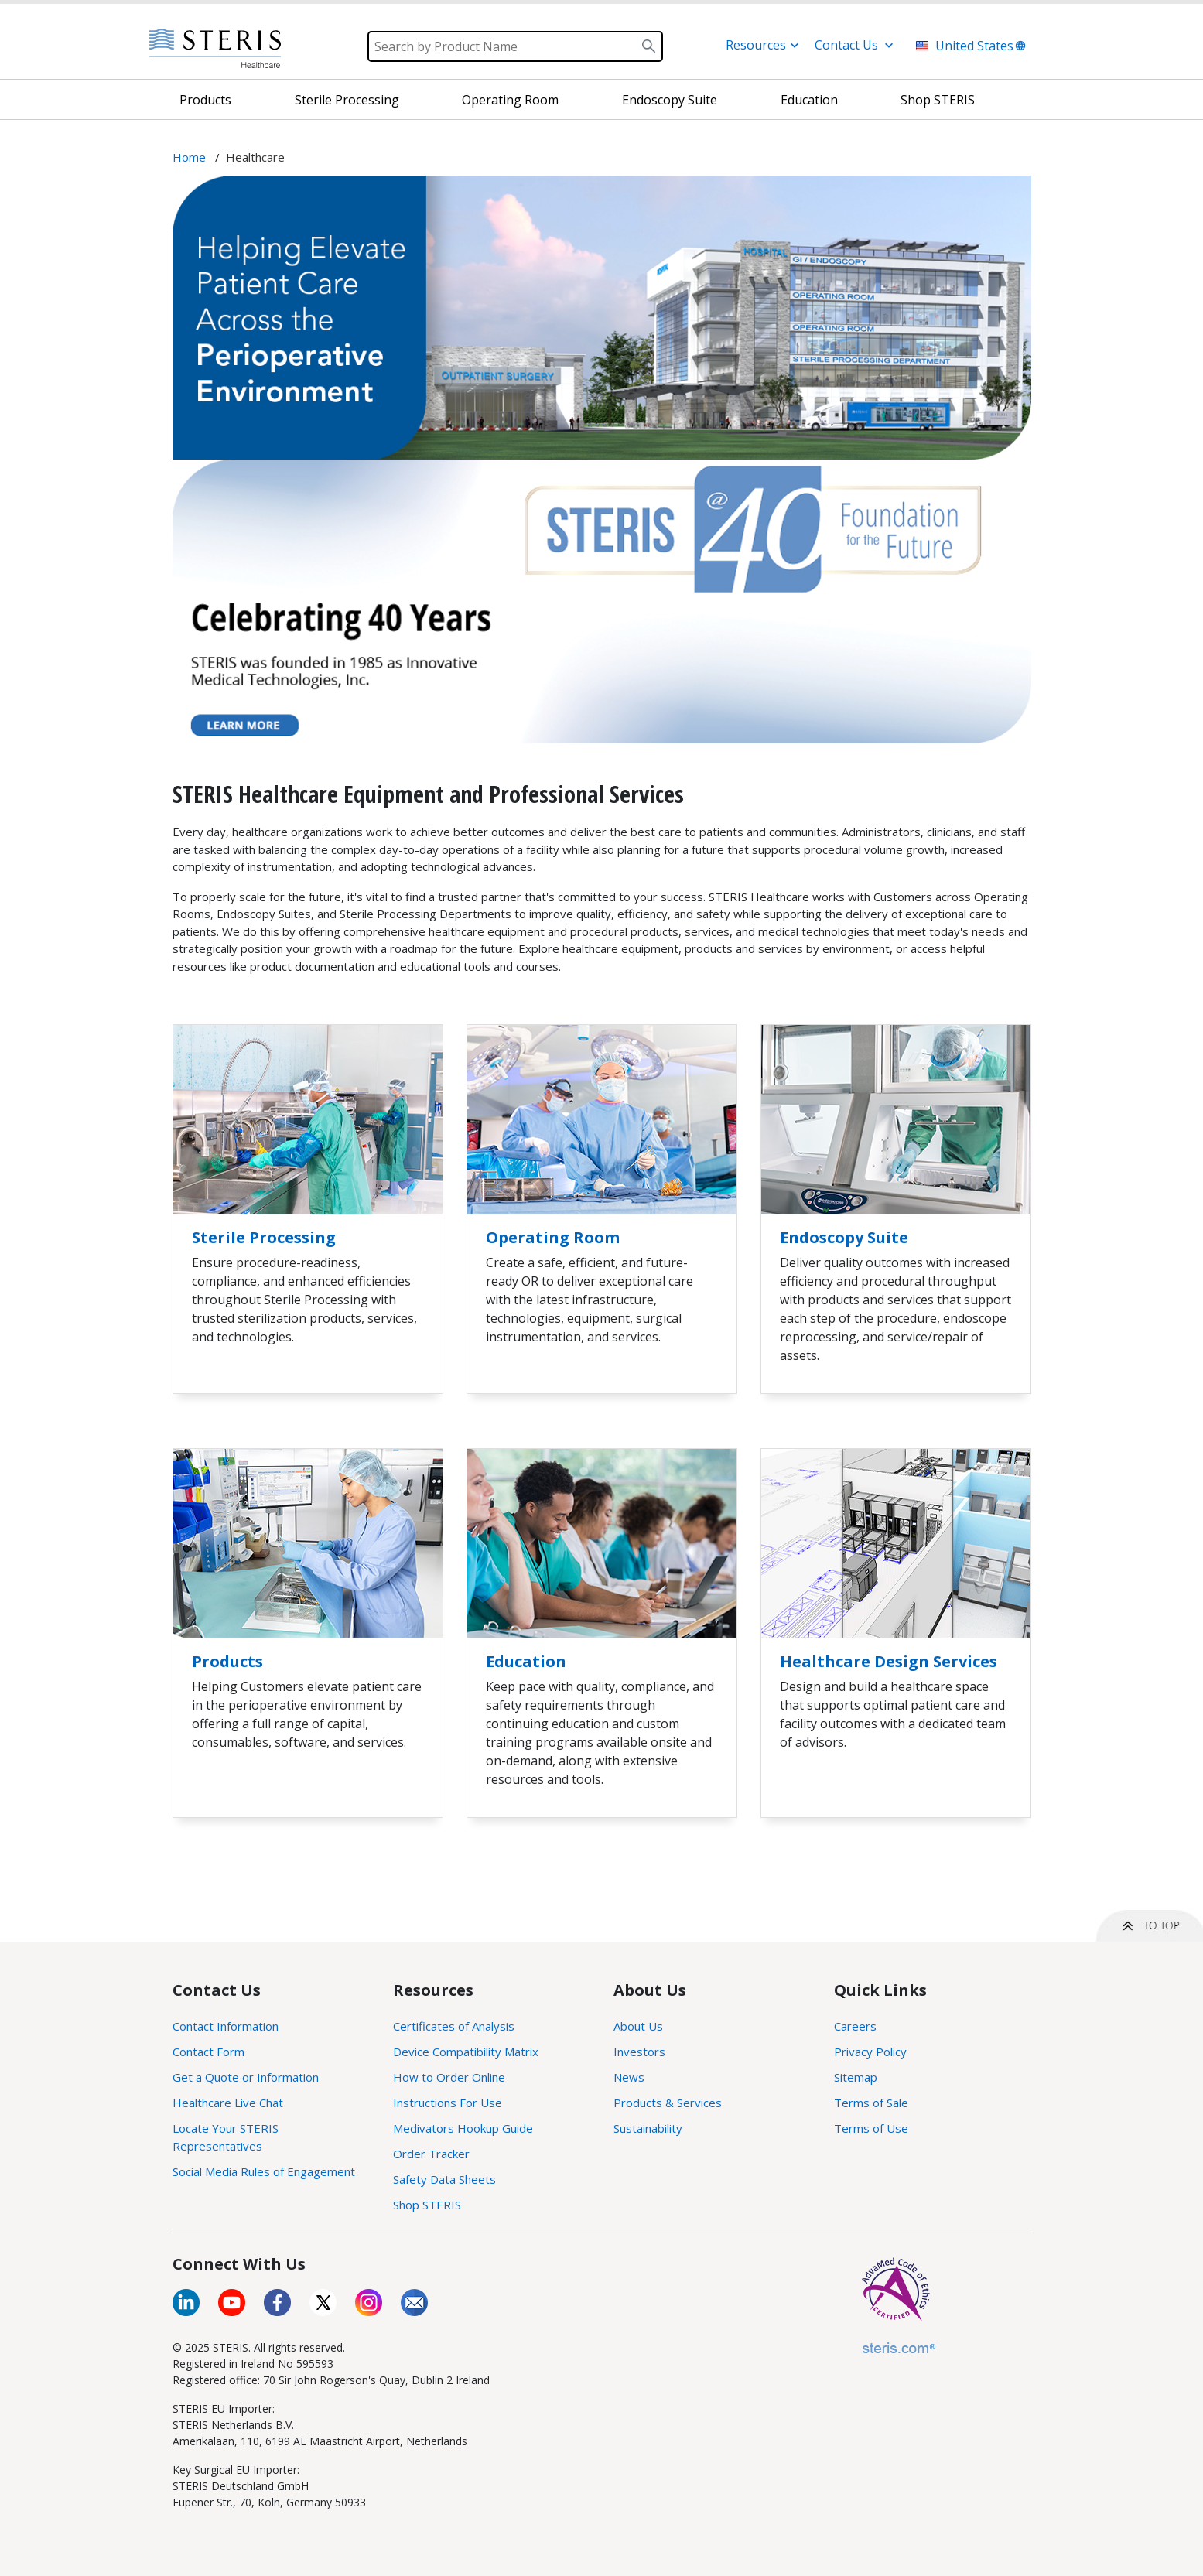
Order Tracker (431, 2153)
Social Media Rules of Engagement (264, 2171)
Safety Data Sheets (444, 2179)
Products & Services (667, 2102)
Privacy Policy (870, 2051)
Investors (639, 2051)
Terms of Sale (871, 2102)
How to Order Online (449, 2077)
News (628, 2077)
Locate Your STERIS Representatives (226, 2137)
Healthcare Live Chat (228, 2102)
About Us (638, 2026)
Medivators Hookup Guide (463, 2128)
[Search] (515, 46)
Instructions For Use (447, 2102)
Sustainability (647, 2128)
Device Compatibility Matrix (465, 2051)
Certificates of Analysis (453, 2026)
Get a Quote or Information (246, 2077)
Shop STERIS (427, 2204)
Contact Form (208, 2051)
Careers (855, 2026)
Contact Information (226, 2026)
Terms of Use (871, 2128)
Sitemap (855, 2077)
